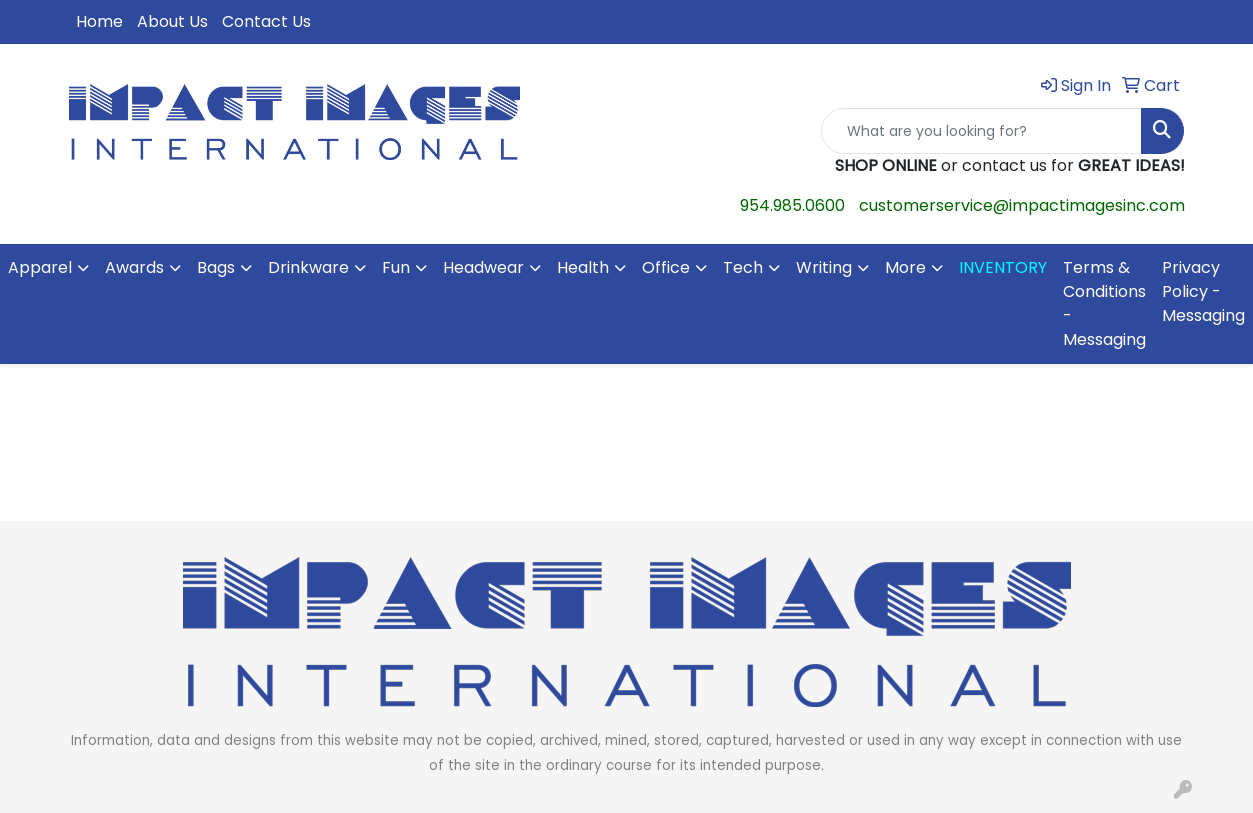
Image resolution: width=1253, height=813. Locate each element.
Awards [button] (134, 267)
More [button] (905, 267)
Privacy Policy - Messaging (1203, 291)
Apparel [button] (40, 267)
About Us (172, 21)
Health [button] (583, 267)
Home (99, 21)
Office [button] (666, 267)
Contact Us (266, 21)
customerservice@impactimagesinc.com (1022, 205)
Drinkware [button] (308, 267)
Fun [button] (396, 267)
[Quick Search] (982, 131)
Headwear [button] (483, 267)
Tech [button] (743, 267)
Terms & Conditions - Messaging (1104, 303)
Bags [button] (216, 267)
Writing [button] (824, 267)
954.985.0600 (792, 205)
